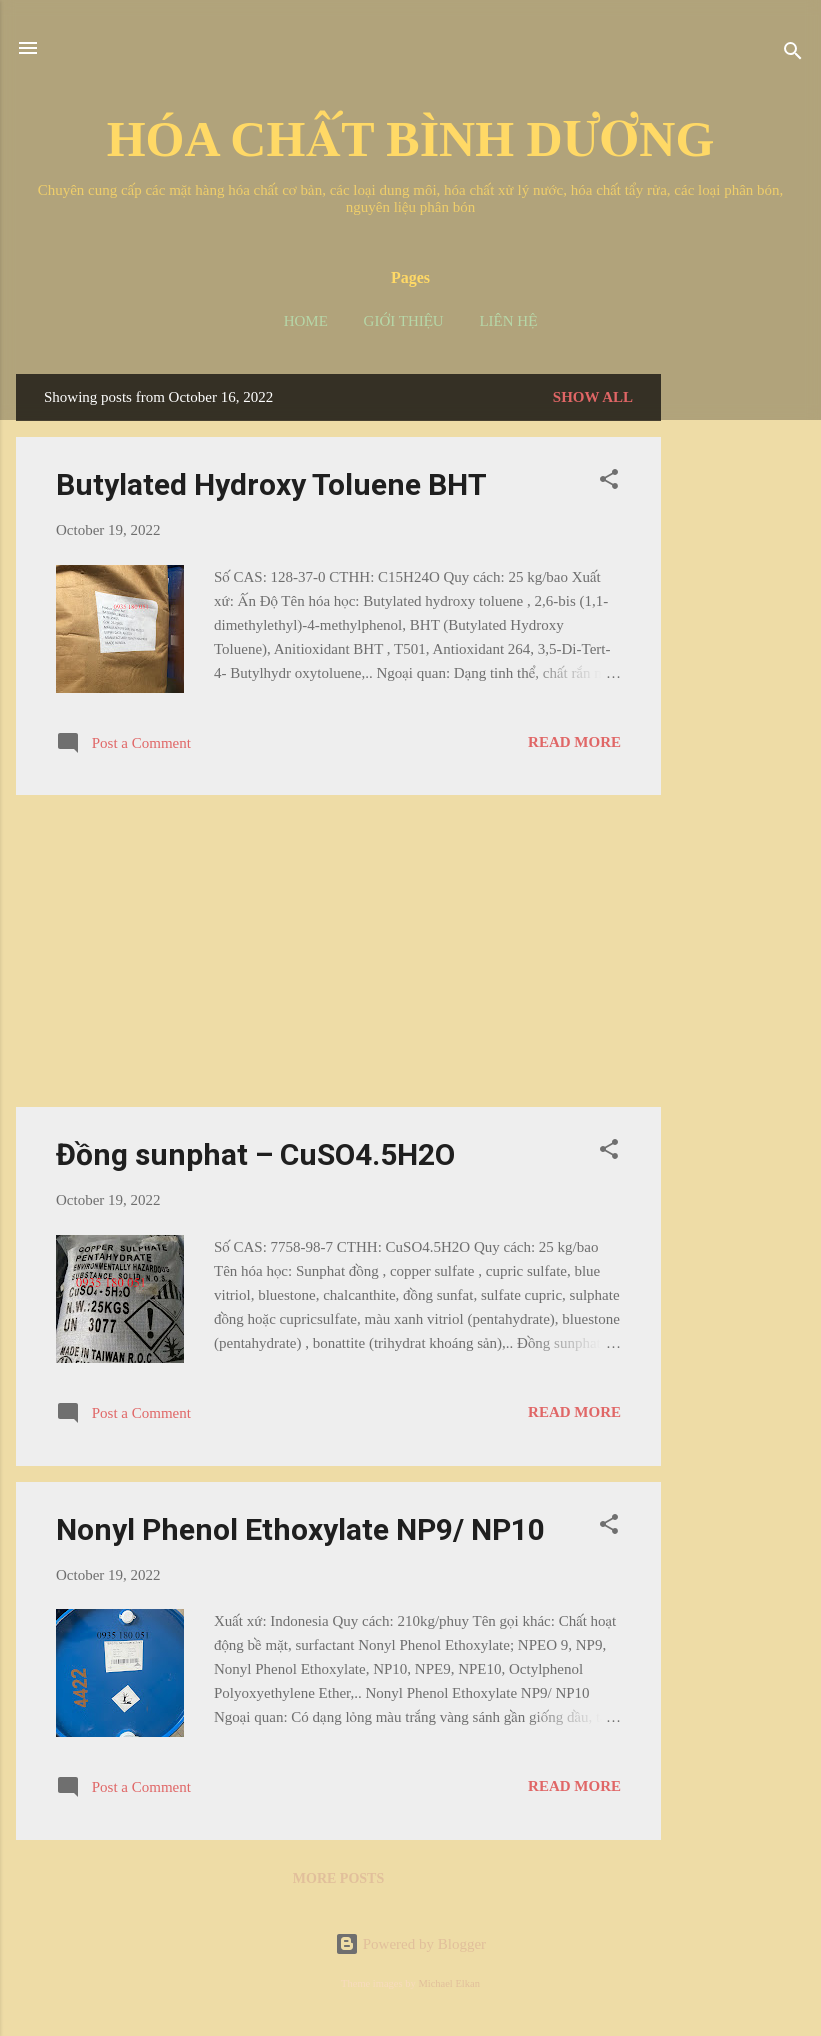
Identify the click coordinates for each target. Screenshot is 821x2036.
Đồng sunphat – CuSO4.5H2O (255, 1154)
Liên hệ (508, 321)
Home (306, 321)
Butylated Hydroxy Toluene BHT (271, 484)
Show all (593, 397)
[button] (609, 482)
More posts (338, 1878)
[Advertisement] (741, 674)
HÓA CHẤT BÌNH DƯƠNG (411, 139)
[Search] (793, 54)
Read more (574, 742)
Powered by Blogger (410, 1944)
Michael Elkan (449, 1983)
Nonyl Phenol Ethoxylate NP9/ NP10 (300, 1529)
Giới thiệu (404, 321)
